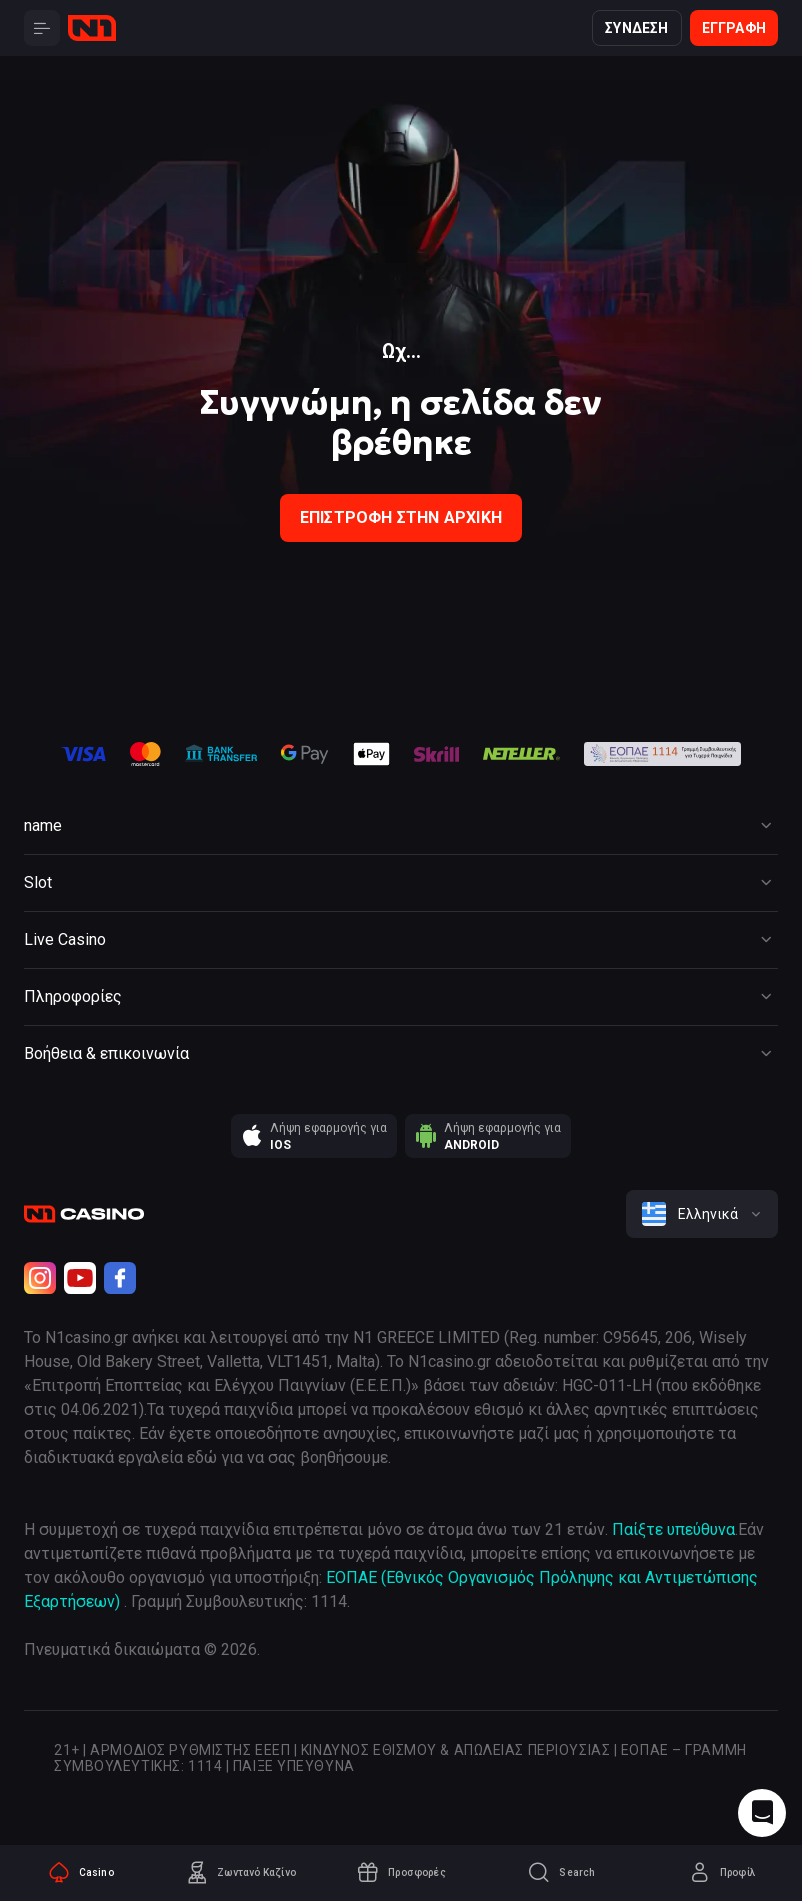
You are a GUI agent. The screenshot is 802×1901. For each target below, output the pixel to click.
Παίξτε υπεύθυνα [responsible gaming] (673, 1529)
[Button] (42, 28)
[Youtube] (80, 1278)
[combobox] (702, 1214)
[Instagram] (40, 1278)
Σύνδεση (636, 28)
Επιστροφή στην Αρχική (401, 517)
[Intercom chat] (762, 1813)
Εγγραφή (734, 28)
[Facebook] (120, 1278)
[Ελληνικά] (702, 1214)
